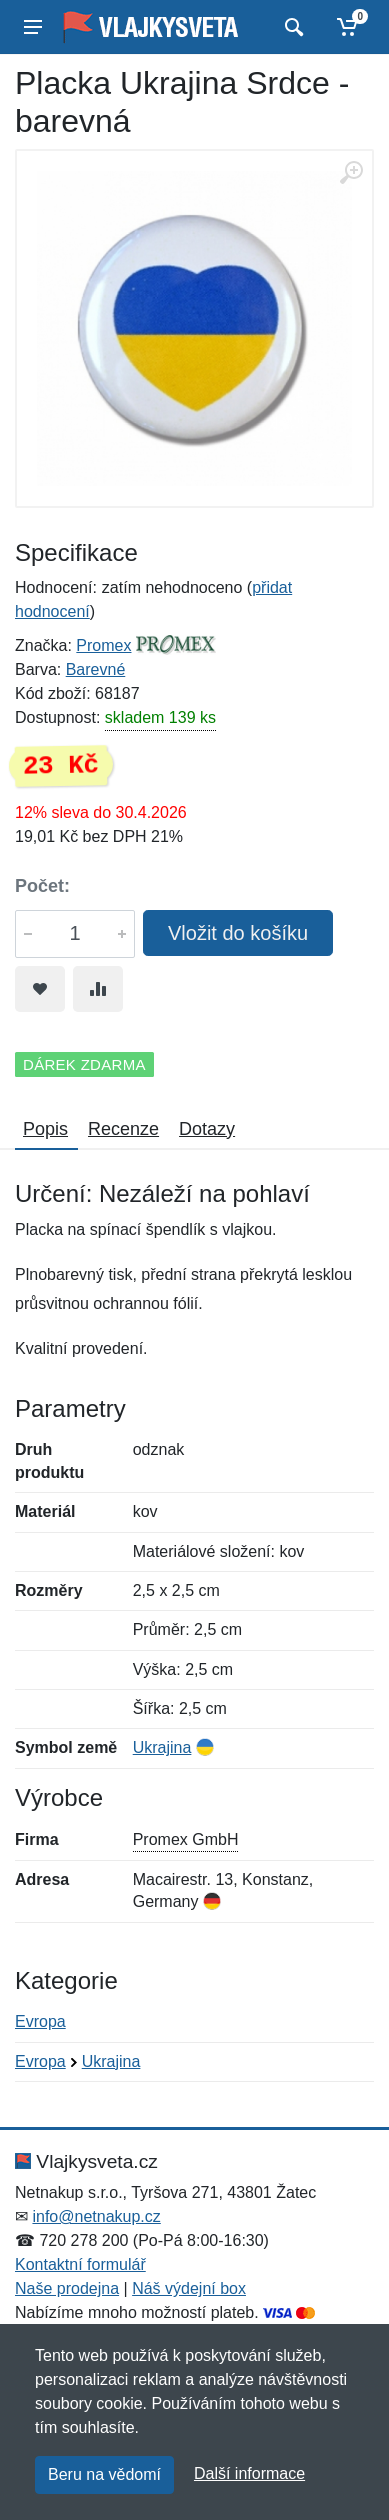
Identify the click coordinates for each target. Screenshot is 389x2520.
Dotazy (207, 1129)
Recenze (123, 1129)
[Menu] (33, 27)
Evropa (40, 2021)
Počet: (42, 886)
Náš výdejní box (189, 2288)
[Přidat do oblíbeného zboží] (40, 989)
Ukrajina (162, 1747)
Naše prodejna (67, 2288)
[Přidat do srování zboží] (98, 989)
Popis (45, 1129)
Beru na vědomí (104, 2474)
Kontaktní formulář (80, 2264)
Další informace (249, 2473)
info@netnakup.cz (96, 2216)
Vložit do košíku (238, 933)
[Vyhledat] (291, 27)
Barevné (96, 669)
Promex (103, 645)
